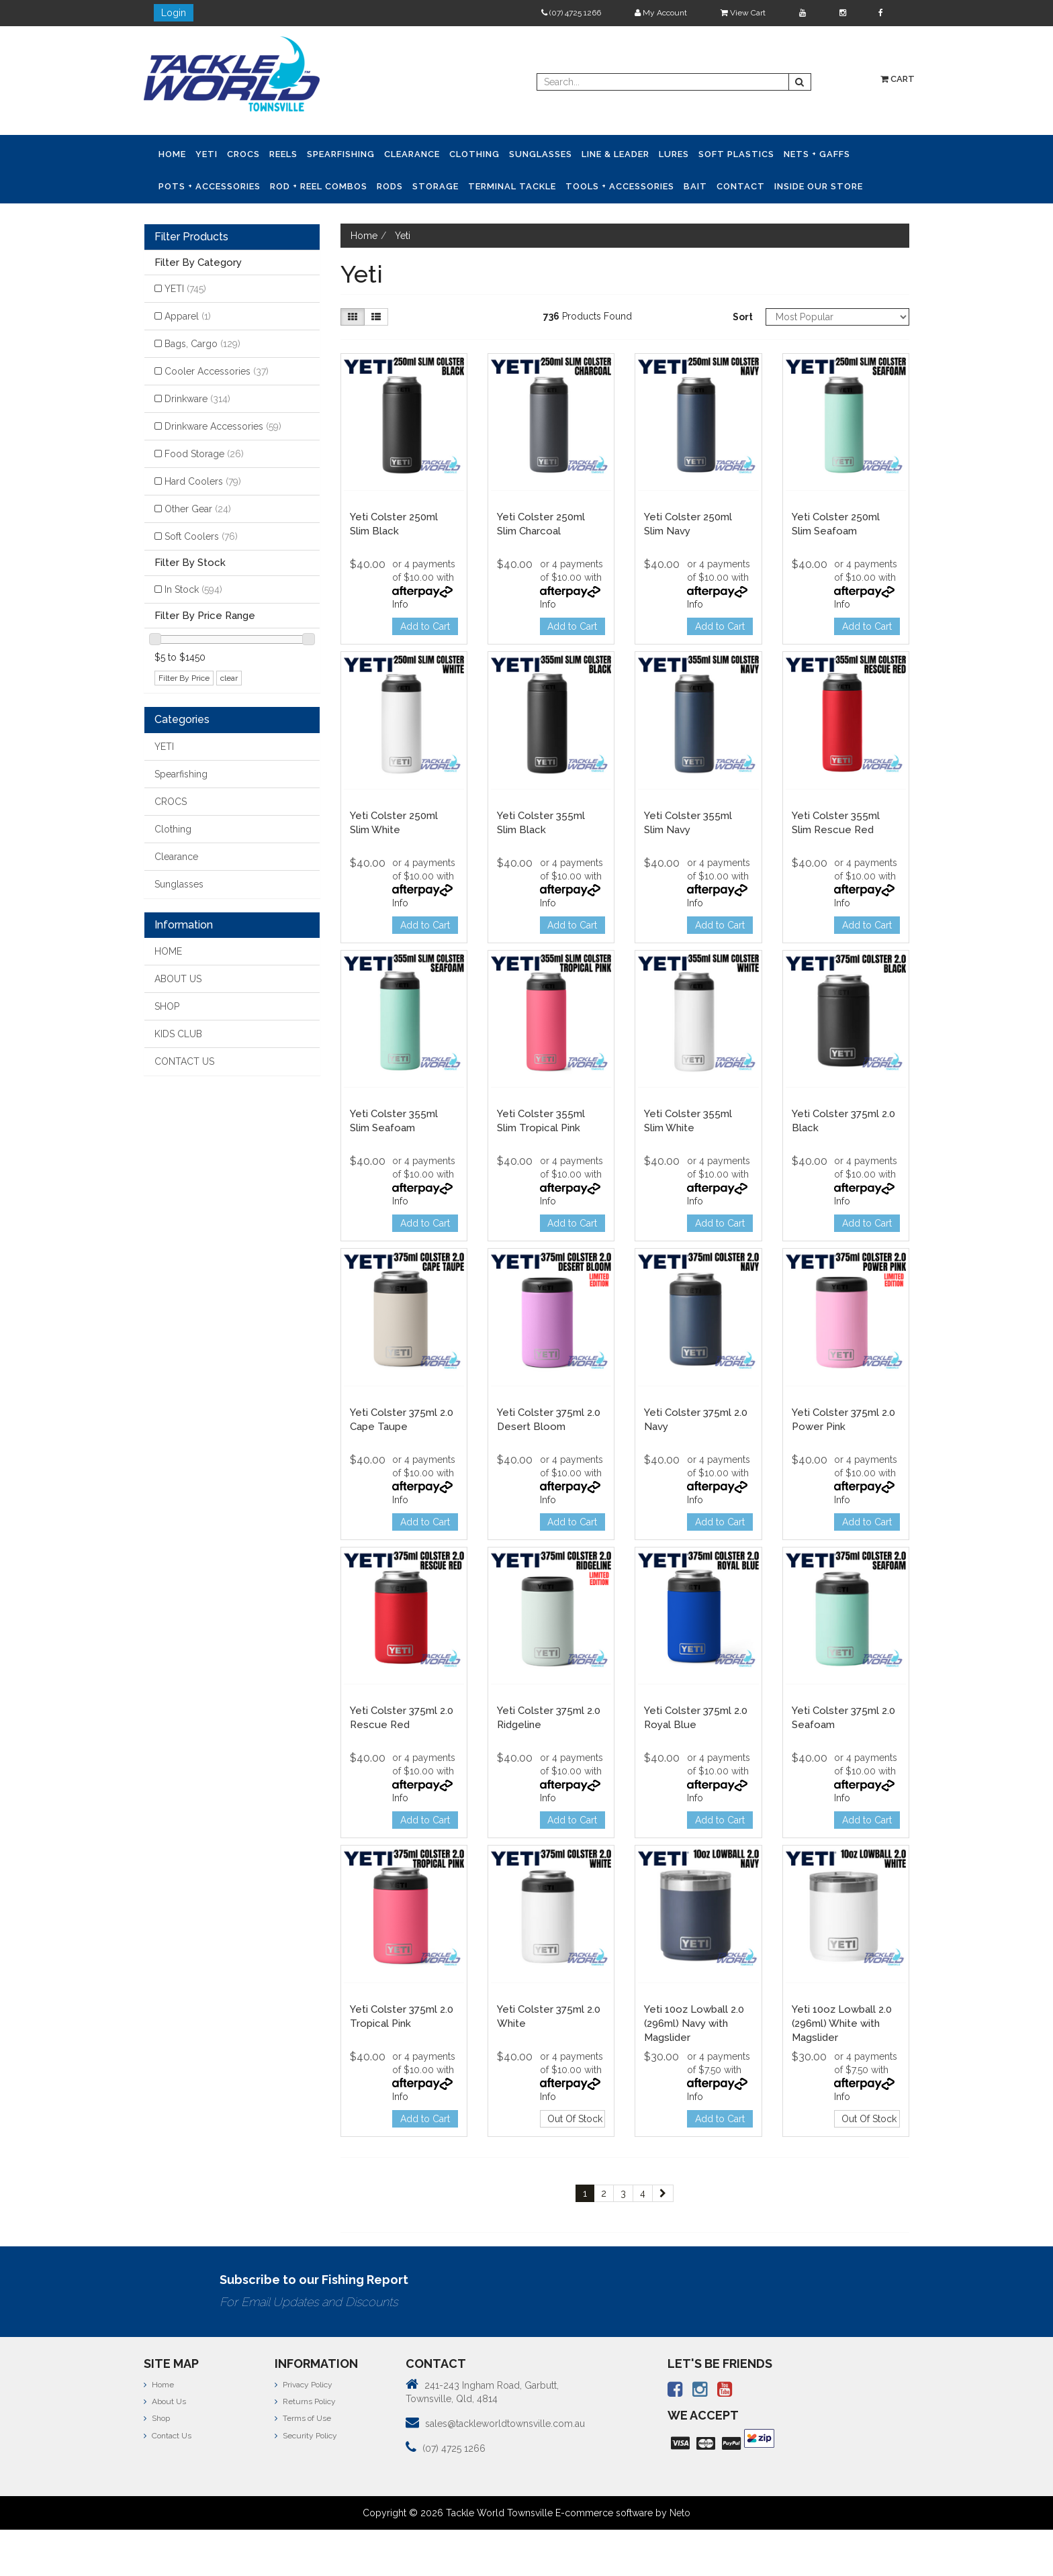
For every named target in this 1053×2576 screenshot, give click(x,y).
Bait (695, 186)
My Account (661, 12)
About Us (165, 2401)
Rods (390, 186)
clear (229, 678)
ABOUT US (177, 978)
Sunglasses (540, 154)
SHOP (166, 1006)
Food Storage (204, 453)
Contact (741, 186)
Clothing (474, 154)
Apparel (188, 316)
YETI (206, 154)
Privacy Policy (303, 2384)
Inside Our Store (818, 186)
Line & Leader (615, 154)
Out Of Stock (574, 2118)
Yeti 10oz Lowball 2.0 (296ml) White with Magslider (842, 2023)
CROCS (243, 154)
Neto (680, 2513)
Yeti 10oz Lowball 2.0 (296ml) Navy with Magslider (694, 2023)
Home (172, 154)
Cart (897, 79)
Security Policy (306, 2435)
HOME (168, 951)
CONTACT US (184, 1061)
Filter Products (191, 237)
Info (400, 604)
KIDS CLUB (178, 1034)
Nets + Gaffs (817, 154)
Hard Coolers (203, 481)
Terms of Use (303, 2418)
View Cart (743, 12)
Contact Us (167, 2435)
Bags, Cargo (202, 343)
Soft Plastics (736, 154)
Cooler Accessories (217, 371)
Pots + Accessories (209, 186)
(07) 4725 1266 (571, 12)
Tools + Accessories (619, 186)
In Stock (193, 589)
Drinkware (197, 398)
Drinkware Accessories (223, 426)
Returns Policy (305, 2401)
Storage (435, 186)
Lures (674, 154)
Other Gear (198, 509)
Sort (743, 317)
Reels (283, 154)
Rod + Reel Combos (318, 186)
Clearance (412, 154)
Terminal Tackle (512, 186)
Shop (157, 2418)
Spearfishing (341, 154)
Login (173, 12)
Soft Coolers (201, 536)
